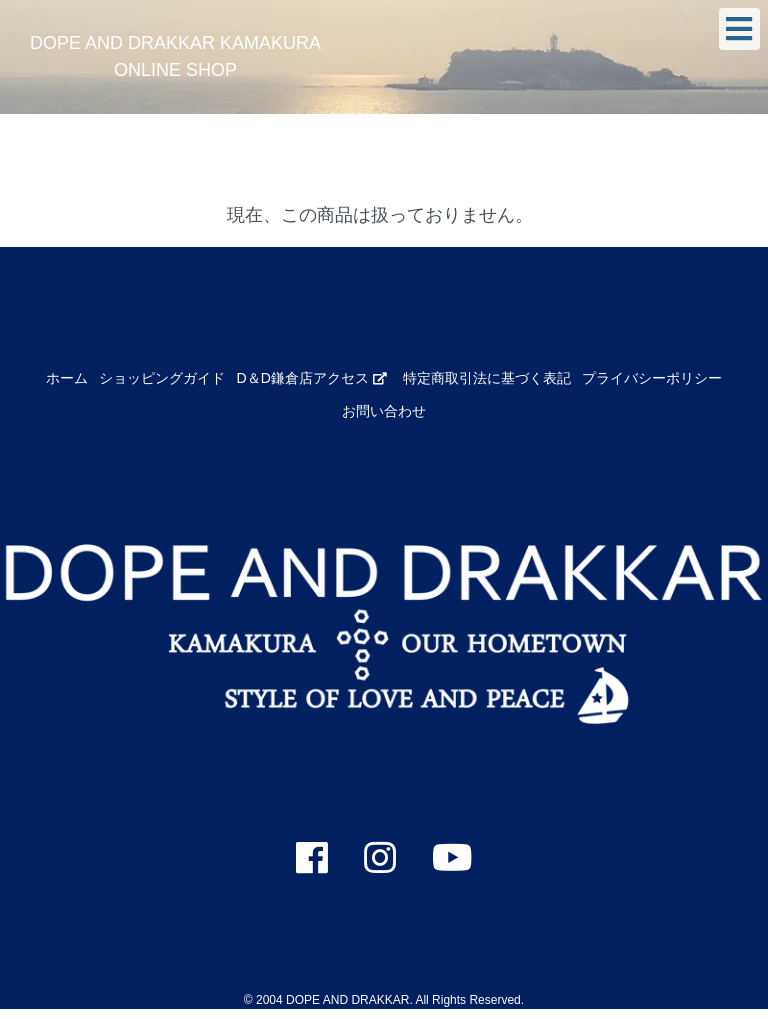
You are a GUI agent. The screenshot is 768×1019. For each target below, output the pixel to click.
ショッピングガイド (162, 378)
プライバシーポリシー (652, 378)
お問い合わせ (384, 411)
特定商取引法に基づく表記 (487, 378)
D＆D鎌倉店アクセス (312, 378)
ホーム (67, 378)
